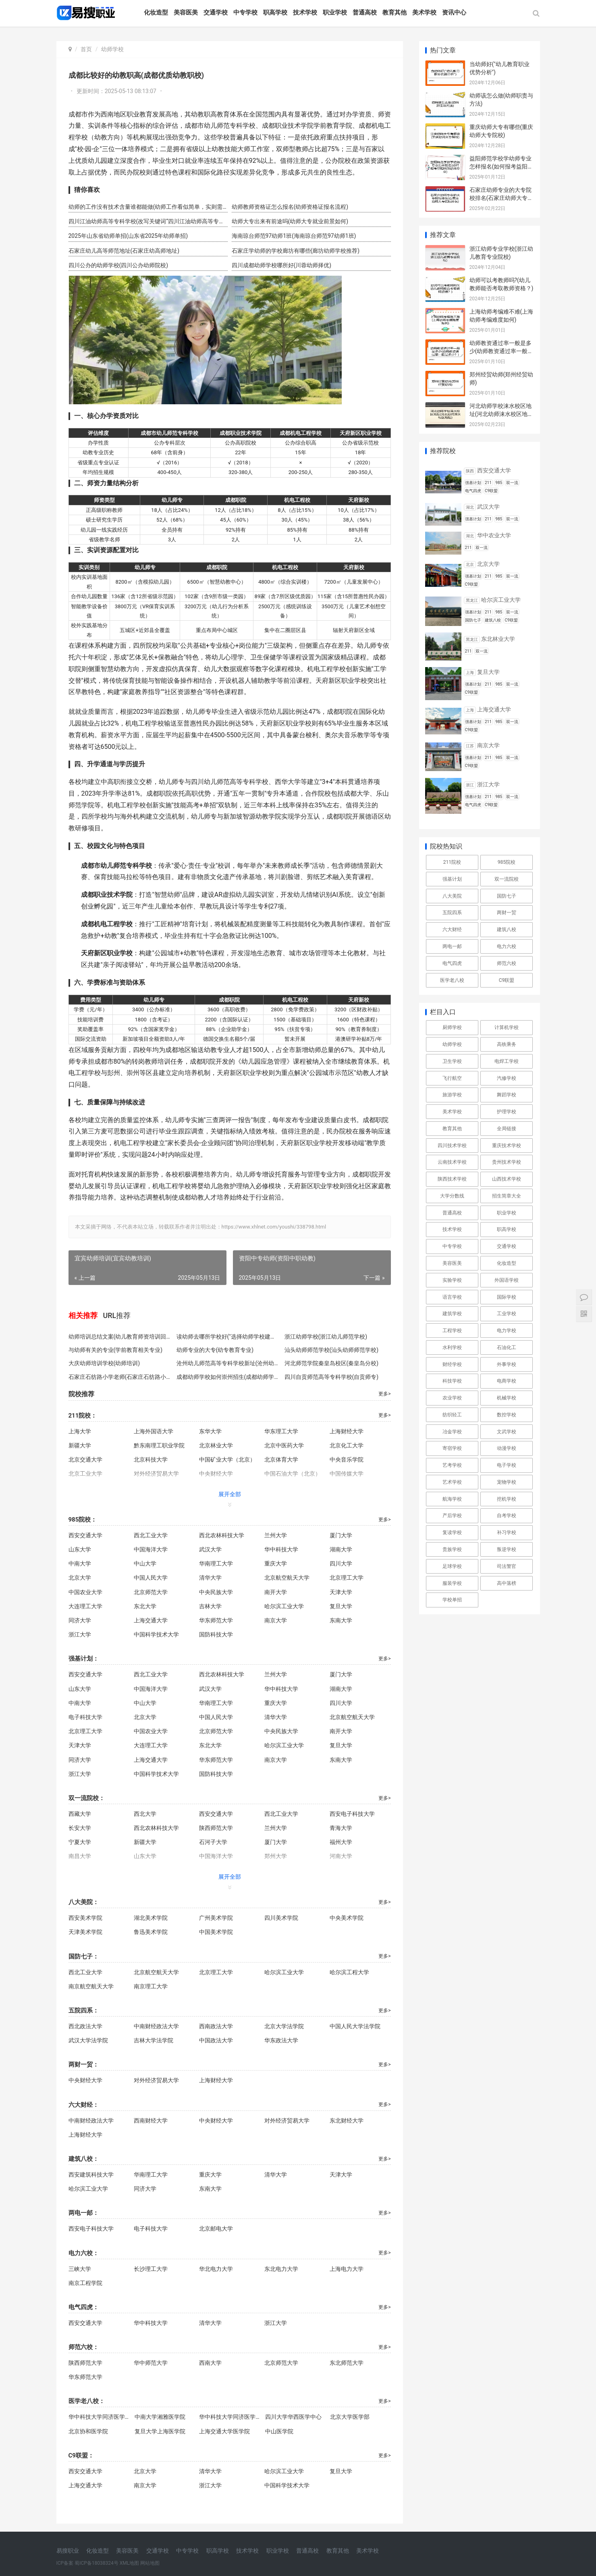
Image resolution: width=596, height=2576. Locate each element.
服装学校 (452, 1583)
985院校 (506, 862)
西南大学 (210, 2363)
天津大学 (341, 1592)
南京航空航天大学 (91, 1986)
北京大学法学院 (284, 2026)
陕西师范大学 (216, 1828)
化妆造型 (156, 12)
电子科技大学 (85, 1717)
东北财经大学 (346, 2120)
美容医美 (186, 12)
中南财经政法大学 (156, 2026)
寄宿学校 (452, 1448)
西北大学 (145, 1814)
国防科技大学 (216, 1634)
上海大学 (80, 1431)
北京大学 (80, 1577)
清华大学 (210, 1577)
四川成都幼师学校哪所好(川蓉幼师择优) (282, 265)
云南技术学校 (452, 1162)
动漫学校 (506, 1448)
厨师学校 (452, 1027)
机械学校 (506, 1398)
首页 (86, 49)
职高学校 (275, 12)
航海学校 (452, 1499)
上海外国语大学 (153, 1431)
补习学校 (506, 1532)
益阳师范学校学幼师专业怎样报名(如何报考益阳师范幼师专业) (501, 166)
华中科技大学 (281, 1549)
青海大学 (341, 1828)
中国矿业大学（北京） (227, 1459)
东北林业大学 (498, 639)
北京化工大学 (346, 1445)
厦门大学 (341, 1535)
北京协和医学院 (88, 2431)
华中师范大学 (151, 2363)
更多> (384, 1394)
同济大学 (80, 1620)
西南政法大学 (216, 2026)
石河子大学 (213, 1842)
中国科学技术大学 (156, 1634)
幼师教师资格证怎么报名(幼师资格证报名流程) (290, 207)
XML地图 (129, 2563)
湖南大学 (341, 1549)
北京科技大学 (151, 1459)
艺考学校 (452, 1465)
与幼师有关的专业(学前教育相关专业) (116, 1350)
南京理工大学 (151, 1986)
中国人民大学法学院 (355, 2026)
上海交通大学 (151, 1620)
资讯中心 (454, 12)
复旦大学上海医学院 (160, 2431)
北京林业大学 (216, 1445)
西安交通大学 (85, 1535)
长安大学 (80, 1828)
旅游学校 (452, 1095)
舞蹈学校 (506, 1095)
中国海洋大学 (151, 1549)
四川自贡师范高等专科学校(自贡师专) (332, 1377)
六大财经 (452, 929)
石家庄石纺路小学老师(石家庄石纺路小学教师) (120, 1377)
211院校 (452, 862)
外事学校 (506, 1364)
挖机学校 (506, 1499)
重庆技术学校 (506, 1145)
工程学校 (452, 1330)
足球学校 (452, 1566)
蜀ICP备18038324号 (96, 2563)
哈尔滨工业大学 (284, 1606)
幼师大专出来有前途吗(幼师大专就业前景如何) (290, 221)
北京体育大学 (281, 1459)
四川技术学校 (452, 1145)
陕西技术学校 (452, 1179)
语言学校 (452, 1297)
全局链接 (506, 1128)
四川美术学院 (281, 1918)
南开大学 (275, 1592)
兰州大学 (275, 1535)
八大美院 (452, 896)
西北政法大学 (85, 2026)
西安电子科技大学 (352, 1814)
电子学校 (506, 1465)
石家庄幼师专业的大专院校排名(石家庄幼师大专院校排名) (501, 198)
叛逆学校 (506, 1549)
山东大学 (80, 1549)
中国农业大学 (85, 1592)
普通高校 (365, 12)
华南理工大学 (216, 1563)
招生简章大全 (506, 1196)
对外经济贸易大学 (156, 2080)
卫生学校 (452, 1061)
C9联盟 (507, 980)
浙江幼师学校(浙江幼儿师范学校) (326, 1336)
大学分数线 (452, 1196)
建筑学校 (452, 1313)
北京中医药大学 (284, 1445)
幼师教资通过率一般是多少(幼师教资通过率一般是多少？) (501, 351)
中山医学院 (279, 2431)
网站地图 (150, 2563)
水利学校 (452, 1347)
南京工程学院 (85, 2283)
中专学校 (245, 12)
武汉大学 (210, 1549)
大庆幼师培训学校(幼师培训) (104, 1363)
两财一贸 (506, 912)
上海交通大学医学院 (224, 2431)
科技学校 (452, 1381)
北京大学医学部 (350, 2417)
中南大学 (80, 1563)
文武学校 (506, 1432)
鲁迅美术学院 (151, 1932)
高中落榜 (506, 1583)
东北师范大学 (346, 2363)
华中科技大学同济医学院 (99, 2417)
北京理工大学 (346, 1577)
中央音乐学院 (346, 1459)
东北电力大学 (281, 2269)
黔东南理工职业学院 (159, 1445)
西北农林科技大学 (221, 1535)
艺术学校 (452, 1482)
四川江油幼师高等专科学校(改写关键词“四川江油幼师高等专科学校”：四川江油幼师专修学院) (148, 221)
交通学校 (216, 12)
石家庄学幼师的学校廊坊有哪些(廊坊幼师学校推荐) (296, 250)
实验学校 (452, 1280)
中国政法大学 (216, 2040)
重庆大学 (275, 1563)
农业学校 (452, 1398)
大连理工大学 (85, 1606)
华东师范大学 (216, 1620)
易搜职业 (67, 2550)
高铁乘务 (506, 1044)
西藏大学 (80, 1814)
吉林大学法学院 (153, 2040)
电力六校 (506, 946)
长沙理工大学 (151, 2269)
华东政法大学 (281, 2040)
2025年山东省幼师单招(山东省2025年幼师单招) (128, 236)
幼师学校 (112, 49)
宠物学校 (506, 1482)
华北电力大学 (216, 2269)
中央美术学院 (346, 1918)
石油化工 (506, 1347)
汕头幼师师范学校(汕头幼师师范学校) (332, 1350)
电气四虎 (452, 963)
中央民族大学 (216, 1592)
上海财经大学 (346, 1431)
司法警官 (506, 1566)
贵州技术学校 (506, 1162)
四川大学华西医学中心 (293, 2417)
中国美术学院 (216, 1932)
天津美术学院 (85, 1932)
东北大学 (145, 1606)
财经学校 (452, 1364)
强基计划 (452, 879)
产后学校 (452, 1515)
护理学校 (506, 1111)
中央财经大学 (85, 2080)
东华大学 (210, 1431)
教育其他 (394, 12)
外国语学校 (506, 1280)
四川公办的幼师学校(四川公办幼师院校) (118, 265)
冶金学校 (452, 1432)
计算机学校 (506, 1027)
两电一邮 (452, 946)
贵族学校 (452, 1549)
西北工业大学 (151, 1535)
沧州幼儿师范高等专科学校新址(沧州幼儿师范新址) (228, 1363)
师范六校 (506, 963)
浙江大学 (80, 1634)
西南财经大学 (151, 2120)
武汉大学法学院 (88, 2040)
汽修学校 (506, 1078)
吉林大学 (210, 1606)
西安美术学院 (85, 1918)
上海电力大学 (346, 2269)
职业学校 (335, 12)
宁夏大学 (80, 1842)
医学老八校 (452, 980)
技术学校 (305, 12)
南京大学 (275, 1620)
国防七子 (506, 896)
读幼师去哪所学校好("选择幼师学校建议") (228, 1336)
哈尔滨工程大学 (349, 1972)
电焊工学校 (506, 1061)
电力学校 (506, 1330)
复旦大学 (341, 1606)
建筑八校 (506, 929)
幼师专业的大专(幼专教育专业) (215, 1350)
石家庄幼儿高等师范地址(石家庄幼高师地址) (124, 250)
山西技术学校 (506, 1179)
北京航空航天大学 (286, 1577)
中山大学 (145, 1563)
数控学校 (506, 1415)
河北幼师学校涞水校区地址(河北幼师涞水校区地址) (500, 414)
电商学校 (506, 1381)
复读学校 (452, 1532)
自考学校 (506, 1515)
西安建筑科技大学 (91, 2174)
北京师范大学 (151, 1592)
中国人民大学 (151, 1577)
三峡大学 (80, 2269)
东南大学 (341, 1620)
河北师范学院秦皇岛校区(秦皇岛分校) (332, 1363)
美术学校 (424, 12)
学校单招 (452, 1600)
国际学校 (506, 1297)
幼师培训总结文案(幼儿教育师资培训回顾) (120, 1336)
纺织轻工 (452, 1415)
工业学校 (506, 1313)
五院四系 (452, 912)
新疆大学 (80, 1445)
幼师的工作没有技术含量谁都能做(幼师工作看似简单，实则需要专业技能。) (148, 207)
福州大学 (341, 1842)
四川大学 (341, 1563)
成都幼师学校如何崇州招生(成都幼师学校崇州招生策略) (228, 1377)
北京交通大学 (85, 1459)
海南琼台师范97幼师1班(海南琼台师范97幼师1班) (294, 236)
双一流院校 (506, 879)
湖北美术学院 (151, 1918)
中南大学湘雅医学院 (160, 2417)
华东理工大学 (281, 1431)
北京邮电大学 (216, 2228)
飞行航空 (452, 1078)
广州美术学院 (216, 1918)
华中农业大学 (494, 535)
